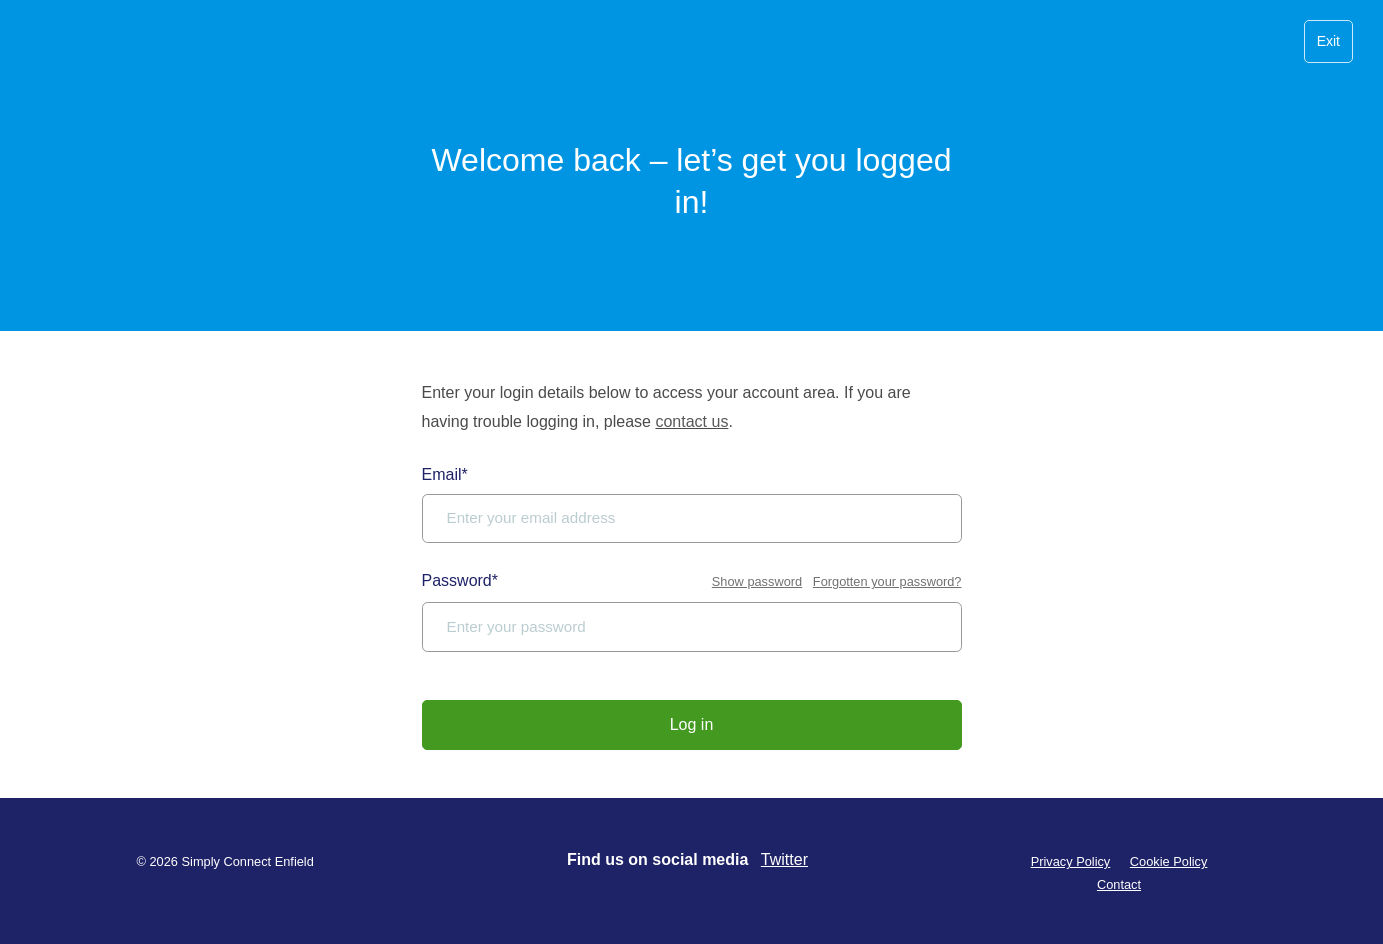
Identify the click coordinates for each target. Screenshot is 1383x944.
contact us (691, 421)
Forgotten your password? (887, 581)
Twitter (784, 859)
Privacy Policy (1071, 861)
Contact (1119, 884)
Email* (445, 474)
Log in (692, 724)
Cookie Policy (1169, 861)
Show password (757, 581)
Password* (460, 580)
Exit (1328, 41)
